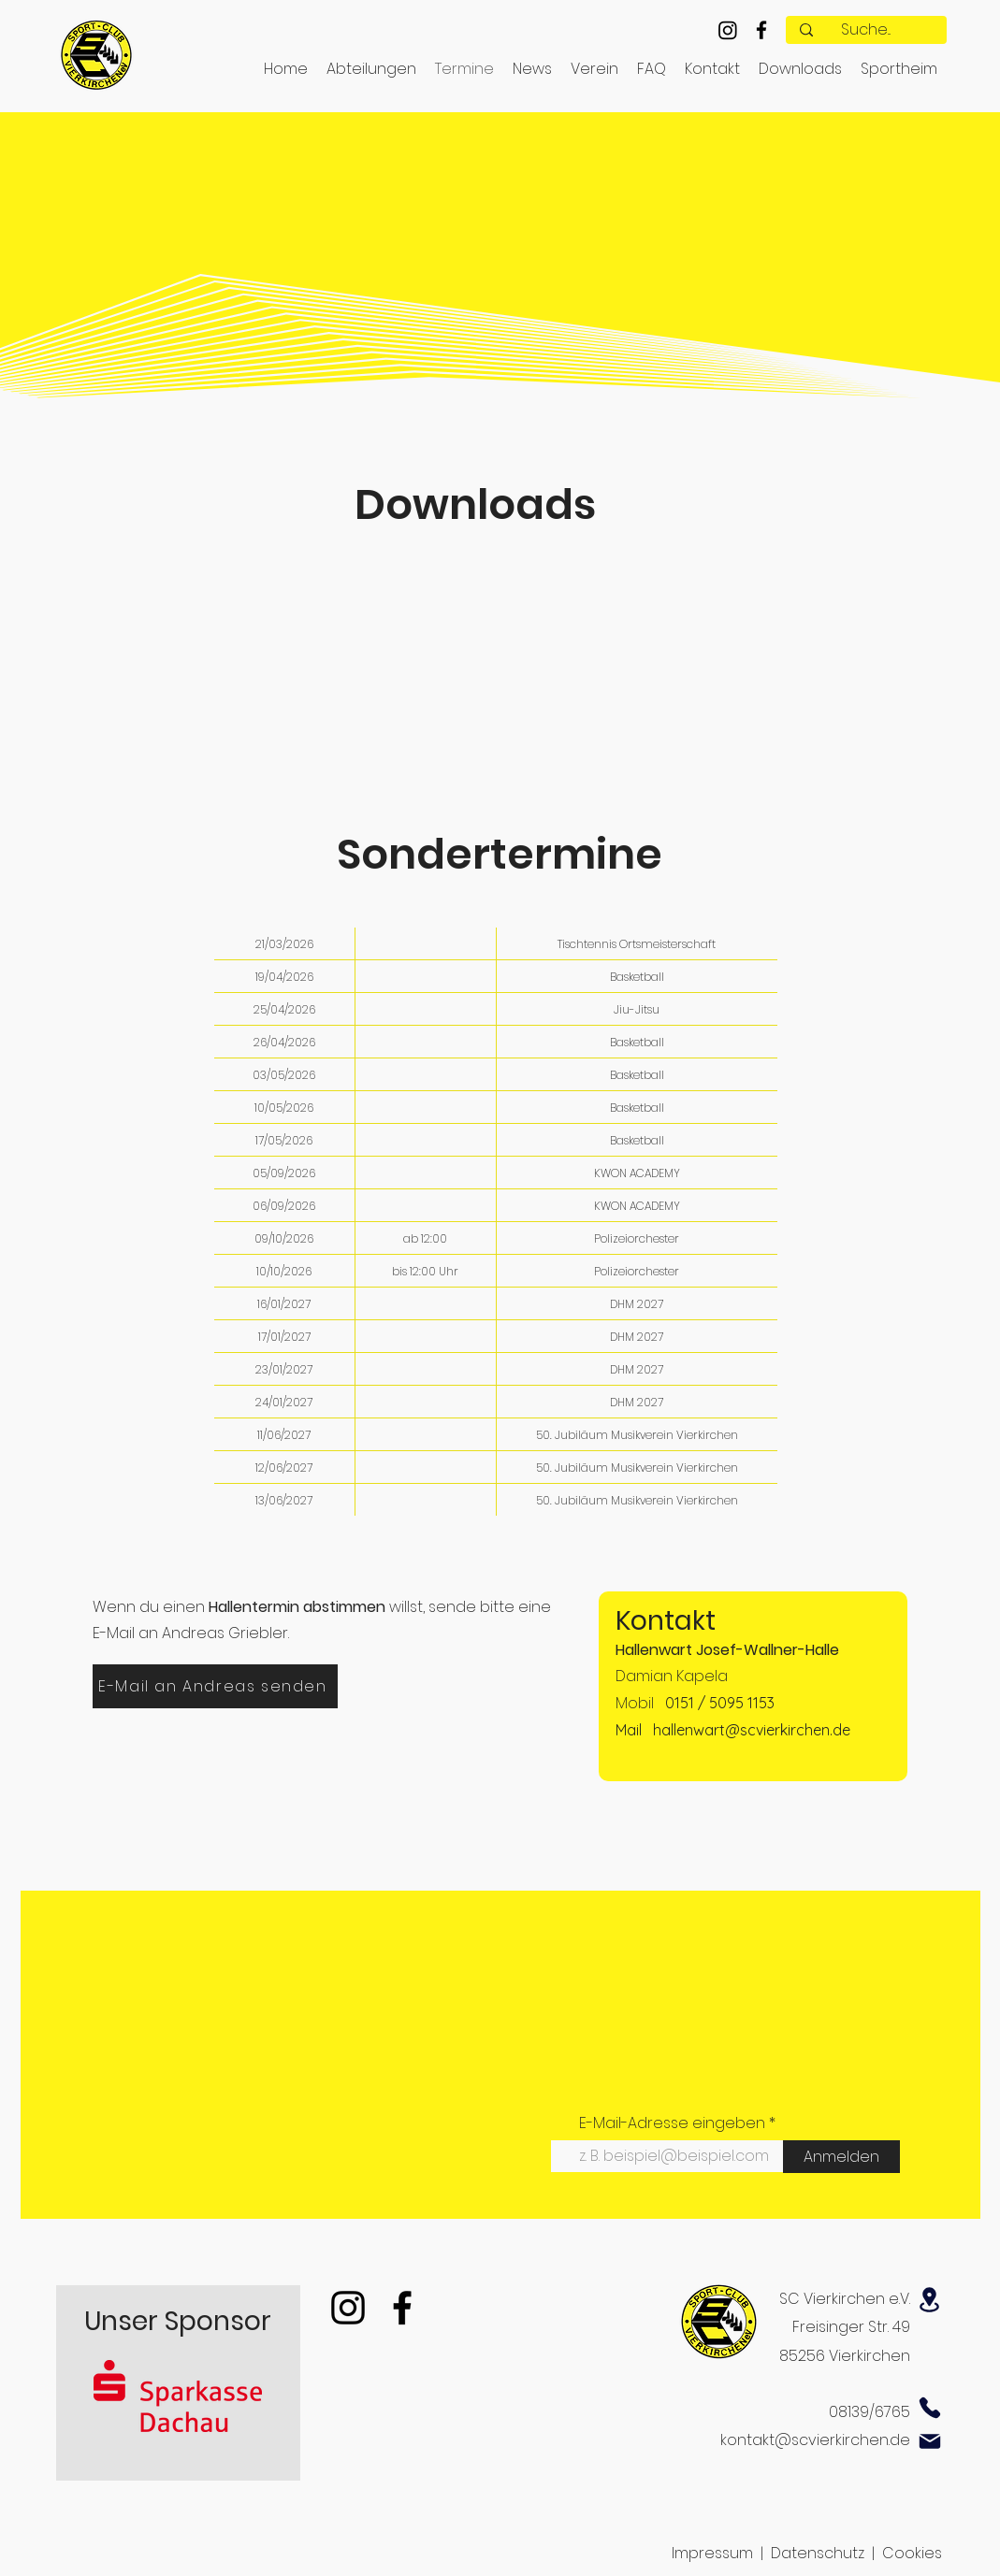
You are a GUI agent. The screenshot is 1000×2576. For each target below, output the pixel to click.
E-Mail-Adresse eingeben (672, 2123)
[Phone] (930, 2408)
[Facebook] (402, 2307)
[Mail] (930, 2441)
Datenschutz (817, 2553)
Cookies (912, 2553)
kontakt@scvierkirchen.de (815, 2440)
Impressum (712, 2553)
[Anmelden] (841, 2156)
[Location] (930, 2299)
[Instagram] (728, 30)
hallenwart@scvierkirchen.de (751, 1729)
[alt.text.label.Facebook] (761, 30)
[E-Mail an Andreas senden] (215, 1686)
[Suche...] (865, 29)
